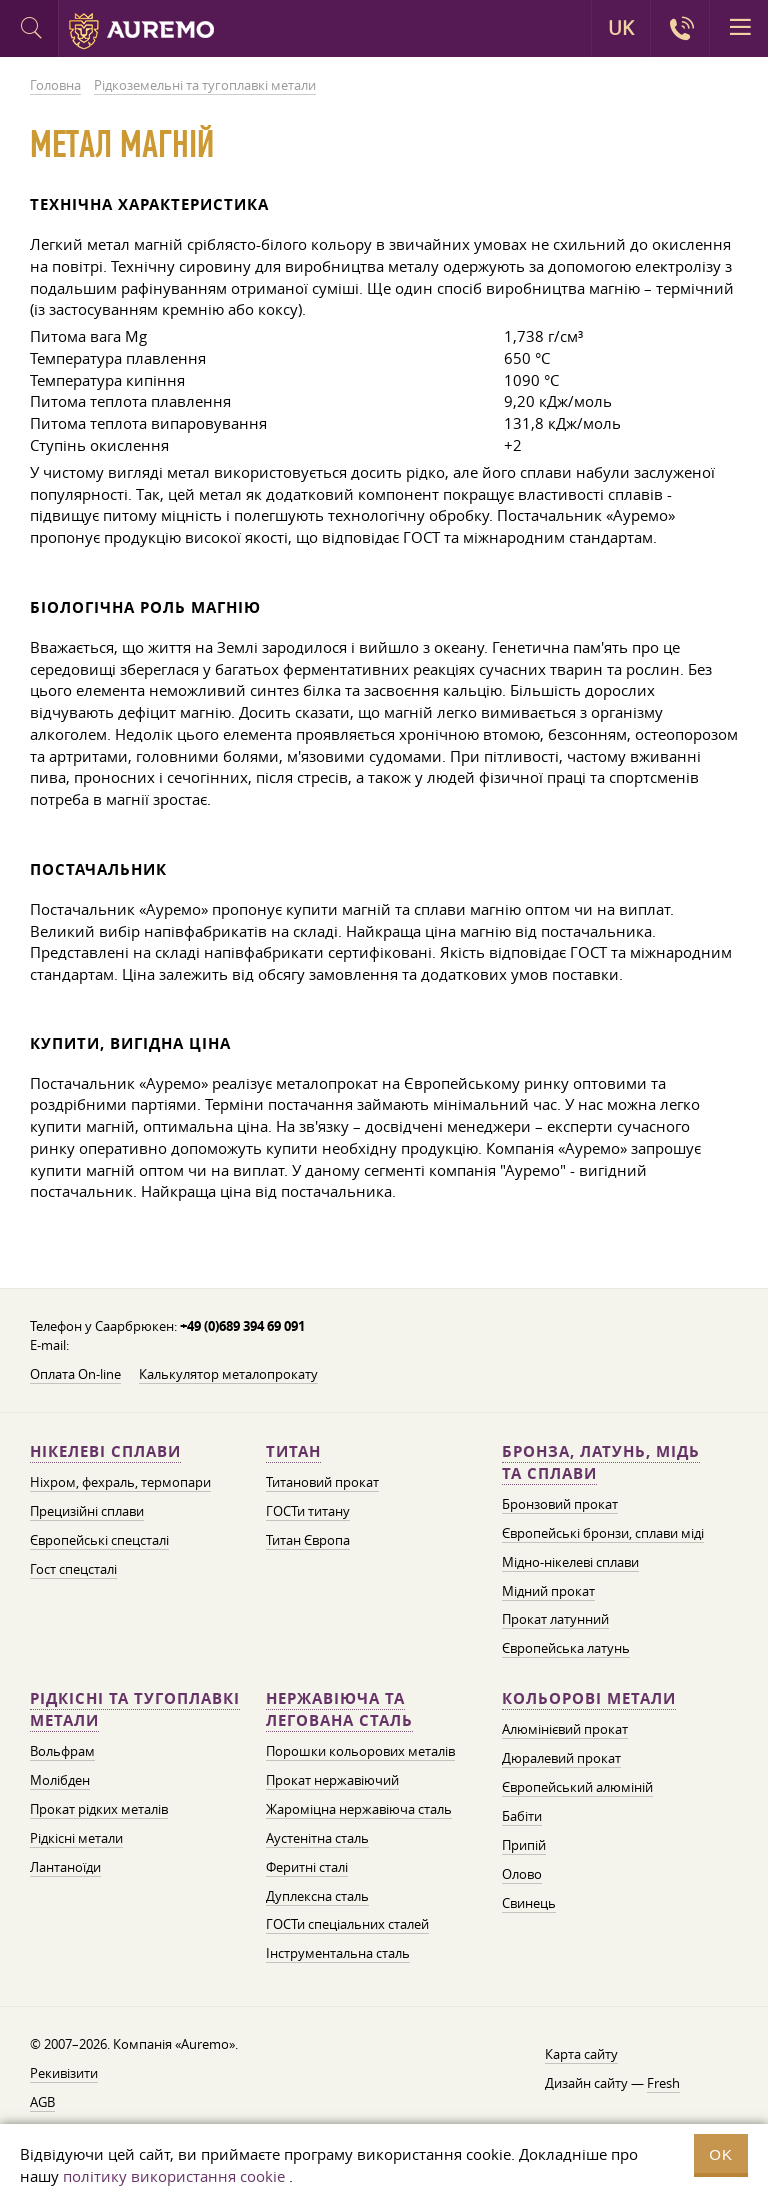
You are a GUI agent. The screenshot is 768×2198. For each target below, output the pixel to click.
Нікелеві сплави (105, 1451)
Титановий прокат (322, 1482)
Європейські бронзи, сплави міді (603, 1533)
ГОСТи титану (308, 1511)
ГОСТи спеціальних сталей (347, 1924)
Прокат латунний (555, 1619)
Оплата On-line (75, 1374)
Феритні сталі (307, 1867)
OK (721, 2154)
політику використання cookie (174, 2176)
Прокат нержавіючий (332, 1780)
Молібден (60, 1780)
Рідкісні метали (76, 1838)
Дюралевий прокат (561, 1758)
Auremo (141, 31)
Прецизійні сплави (87, 1511)
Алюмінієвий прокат (565, 1729)
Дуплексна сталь (317, 1896)
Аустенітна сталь (317, 1838)
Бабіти (522, 1816)
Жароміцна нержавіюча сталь (359, 1809)
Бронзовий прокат (560, 1504)
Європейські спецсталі (99, 1540)
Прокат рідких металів (99, 1809)
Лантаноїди (65, 1867)
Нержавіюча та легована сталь (339, 1709)
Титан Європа (308, 1540)
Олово (522, 1874)
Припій (524, 1845)
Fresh (663, 2083)
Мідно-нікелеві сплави (570, 1562)
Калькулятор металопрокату (228, 1374)
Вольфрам (62, 1751)
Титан (293, 1451)
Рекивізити (64, 2073)
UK (621, 28)
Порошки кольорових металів (360, 1751)
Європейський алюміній (577, 1787)
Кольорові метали (589, 1698)
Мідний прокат (548, 1591)
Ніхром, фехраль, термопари (120, 1482)
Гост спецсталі (73, 1569)
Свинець (529, 1903)
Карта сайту (581, 2054)
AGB (42, 2102)
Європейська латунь (566, 1648)
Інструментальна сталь (338, 1953)
